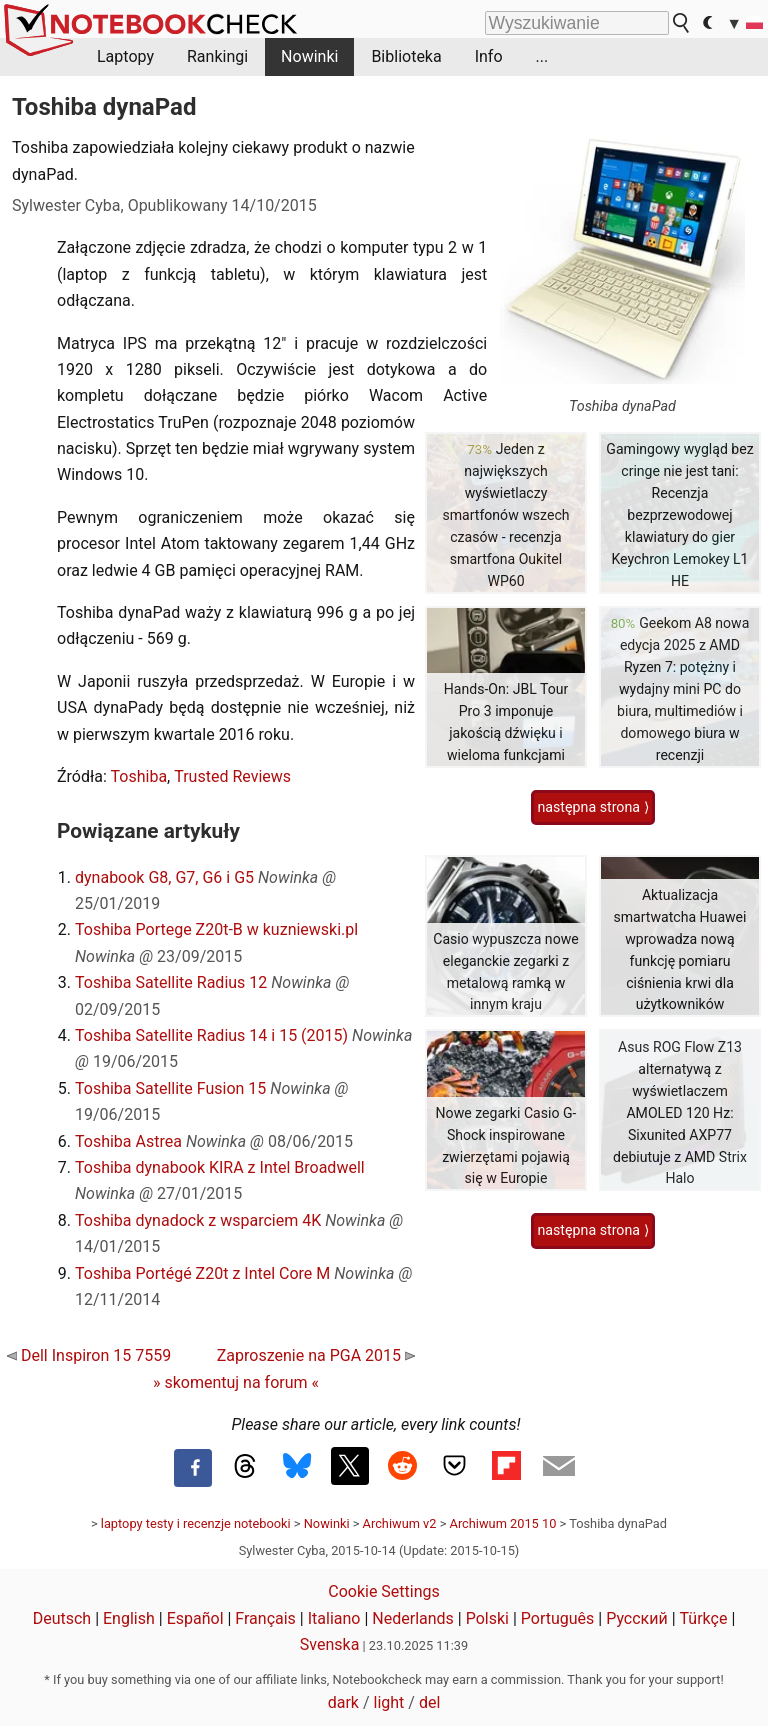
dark (343, 1702)
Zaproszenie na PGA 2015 (316, 1355)
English (129, 1618)
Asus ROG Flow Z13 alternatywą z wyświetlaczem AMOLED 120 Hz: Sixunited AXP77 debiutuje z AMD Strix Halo (680, 1112)
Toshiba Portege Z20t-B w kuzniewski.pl (216, 929)
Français (265, 1618)
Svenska (330, 1644)
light (389, 1702)
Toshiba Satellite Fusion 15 (170, 1088)
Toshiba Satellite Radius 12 (171, 982)
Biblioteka (406, 56)
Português (558, 1618)
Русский (637, 1618)
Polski (487, 1618)
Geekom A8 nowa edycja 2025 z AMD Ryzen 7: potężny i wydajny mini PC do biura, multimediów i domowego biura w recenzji (683, 688)
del (429, 1702)
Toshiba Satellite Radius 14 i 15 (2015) (211, 1035)
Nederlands (413, 1618)
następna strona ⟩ (592, 807)
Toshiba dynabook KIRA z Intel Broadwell (220, 1167)
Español (195, 1618)
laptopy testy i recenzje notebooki (196, 1523)
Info (489, 56)
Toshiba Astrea (128, 1141)
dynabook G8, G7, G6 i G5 (164, 877)
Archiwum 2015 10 (503, 1523)
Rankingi (217, 56)
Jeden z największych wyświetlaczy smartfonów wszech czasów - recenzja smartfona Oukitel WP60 (505, 514)
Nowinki (309, 56)
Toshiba (139, 776)
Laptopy (125, 56)
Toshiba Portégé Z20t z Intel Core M (202, 1273)
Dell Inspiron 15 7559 (89, 1355)
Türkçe (704, 1618)
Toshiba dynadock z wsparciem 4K (198, 1220)
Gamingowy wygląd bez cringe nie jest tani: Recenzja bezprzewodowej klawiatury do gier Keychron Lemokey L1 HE (679, 514)
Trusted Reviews (232, 776)
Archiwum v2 (400, 1523)
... (542, 56)
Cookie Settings (384, 1591)
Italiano (334, 1618)
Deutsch (62, 1618)
